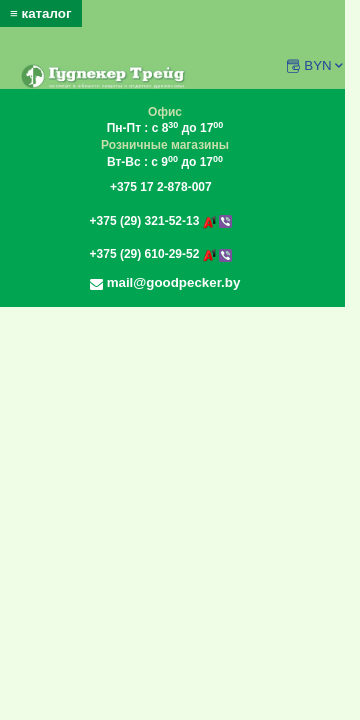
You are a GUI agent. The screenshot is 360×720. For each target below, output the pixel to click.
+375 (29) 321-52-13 (161, 221)
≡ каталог (41, 13)
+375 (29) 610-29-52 (161, 254)
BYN (324, 65)
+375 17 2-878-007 (161, 187)
